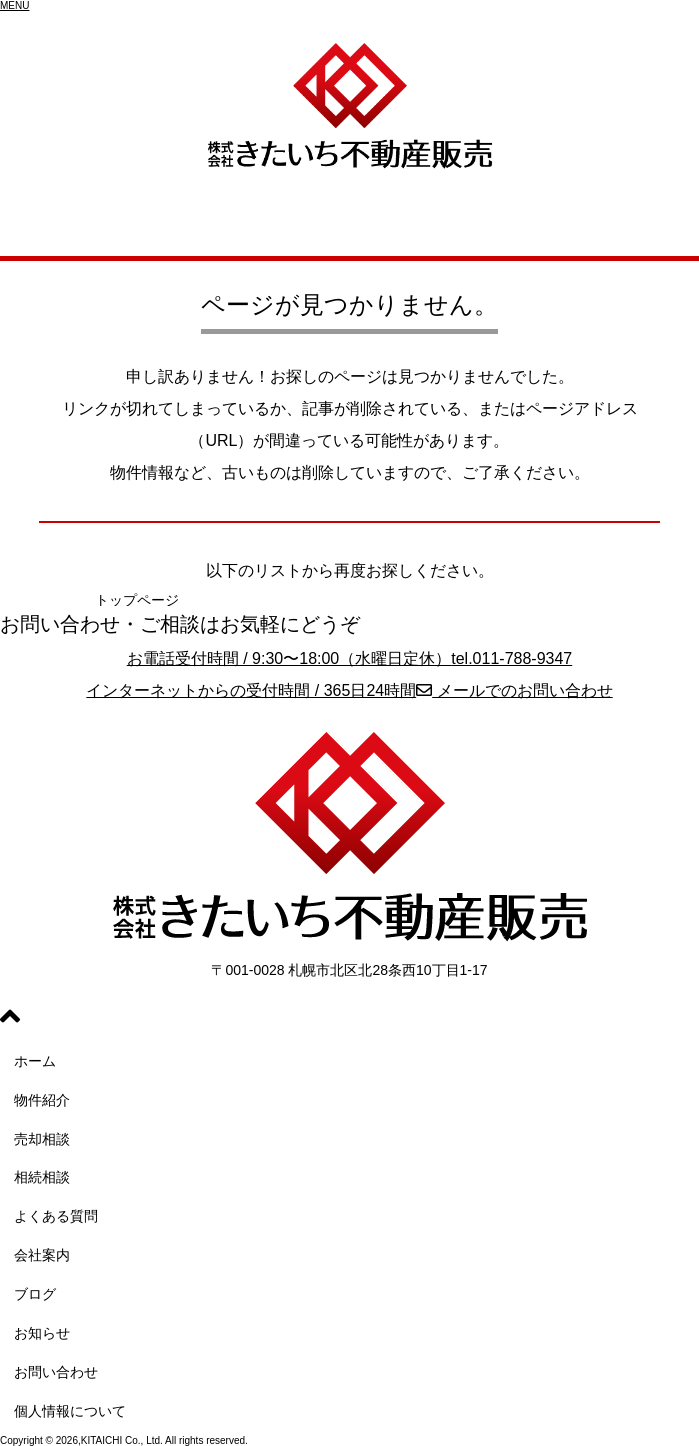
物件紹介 (42, 1100)
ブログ (35, 1294)
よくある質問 (56, 1216)
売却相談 (42, 1139)
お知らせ (42, 1333)
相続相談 (42, 1177)
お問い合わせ (56, 1372)
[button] (14, 5)
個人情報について (70, 1411)
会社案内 (42, 1255)
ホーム (35, 1061)
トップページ (137, 600)
